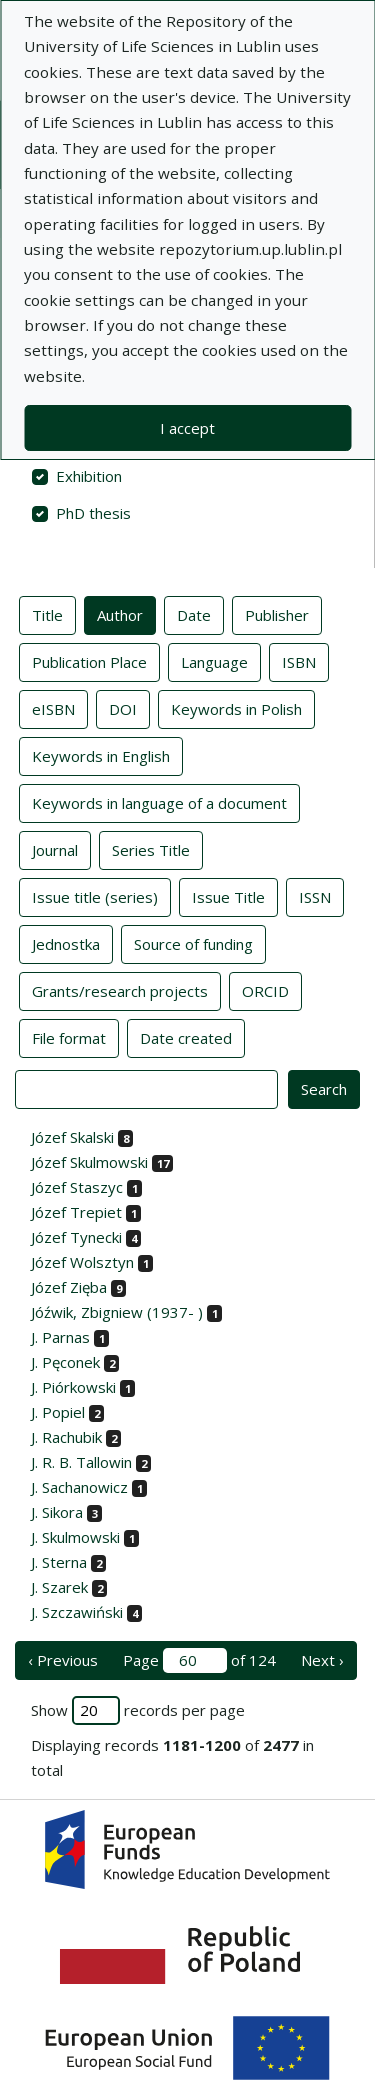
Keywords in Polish (236, 708)
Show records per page (138, 1710)
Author (120, 614)
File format (69, 1037)
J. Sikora (57, 1512)
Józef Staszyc (77, 1187)
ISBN (299, 661)
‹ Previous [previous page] (63, 1660)
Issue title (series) (95, 896)
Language (214, 661)
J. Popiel (58, 1412)
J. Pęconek (65, 1362)
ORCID (265, 990)
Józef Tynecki (76, 1237)
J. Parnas (60, 1337)
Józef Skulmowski (89, 1162)
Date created (186, 1037)
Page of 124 (199, 1660)
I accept (187, 428)
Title (47, 614)
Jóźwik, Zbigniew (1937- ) (117, 1312)
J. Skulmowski (75, 1537)
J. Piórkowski (73, 1387)
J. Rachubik (66, 1437)
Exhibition (89, 476)
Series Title (151, 849)
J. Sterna (59, 1562)
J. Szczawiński (77, 1612)
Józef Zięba (69, 1287)
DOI (123, 708)
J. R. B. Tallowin (81, 1462)
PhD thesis (93, 513)
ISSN (315, 896)
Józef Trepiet (76, 1212)
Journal (55, 849)
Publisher (277, 614)
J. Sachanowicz (79, 1487)
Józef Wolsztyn (82, 1262)
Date (194, 614)
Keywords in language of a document (159, 802)
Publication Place (89, 661)
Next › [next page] (322, 1660)
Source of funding (193, 943)
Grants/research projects (120, 990)
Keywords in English (101, 755)
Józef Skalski (72, 1137)
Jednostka (66, 943)
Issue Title (228, 896)
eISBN (53, 708)
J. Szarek (59, 1587)
